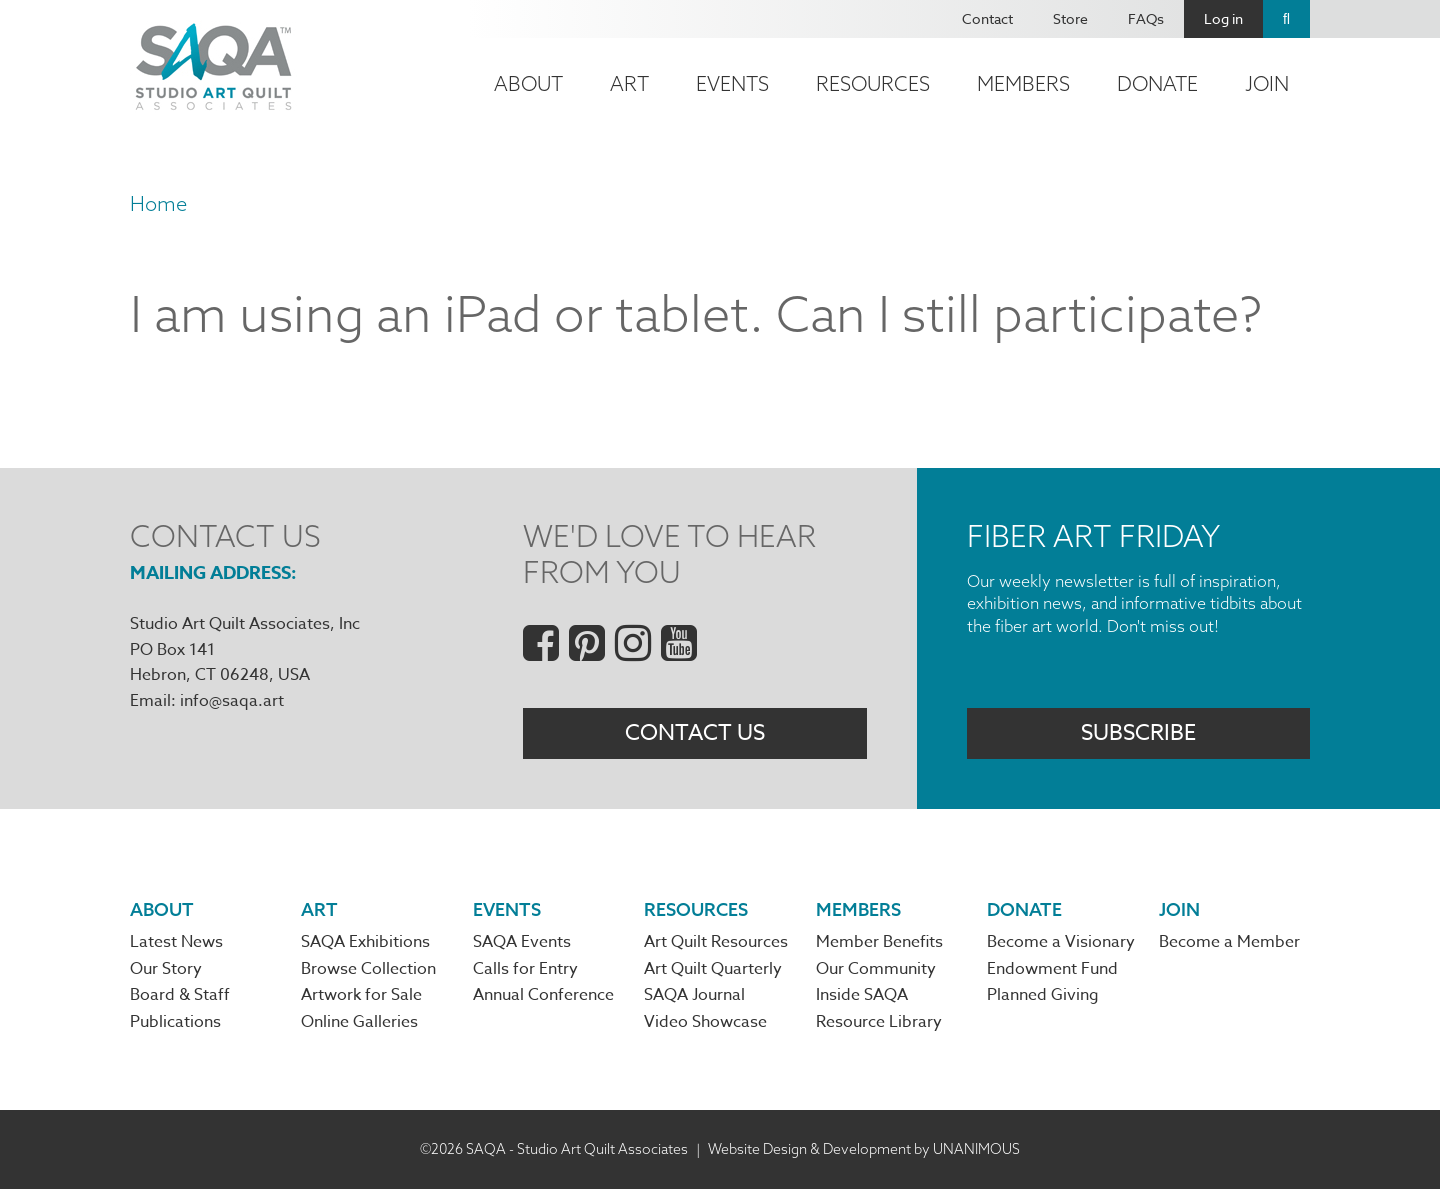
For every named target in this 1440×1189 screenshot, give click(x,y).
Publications (175, 1022)
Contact (987, 18)
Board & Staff (180, 995)
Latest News (176, 943)
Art (629, 83)
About (528, 83)
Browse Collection (368, 969)
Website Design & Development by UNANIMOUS (864, 1149)
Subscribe (1138, 733)
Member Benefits (879, 943)
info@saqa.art (232, 701)
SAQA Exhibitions (365, 943)
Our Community (876, 969)
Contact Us (695, 733)
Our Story (166, 969)
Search (1286, 19)
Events (732, 83)
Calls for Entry (525, 969)
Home (158, 203)
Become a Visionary (1061, 943)
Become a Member (1229, 943)
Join (1267, 83)
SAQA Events (522, 943)
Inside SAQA (862, 995)
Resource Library (879, 1022)
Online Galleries (359, 1022)
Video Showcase (705, 1022)
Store (1070, 18)
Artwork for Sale (361, 995)
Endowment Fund (1052, 969)
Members (1023, 83)
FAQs (1146, 18)
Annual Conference (543, 995)
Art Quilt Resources (716, 943)
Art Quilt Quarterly (713, 969)
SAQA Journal (694, 995)
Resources (873, 83)
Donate (1157, 83)
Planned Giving (1043, 995)
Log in (1223, 18)
